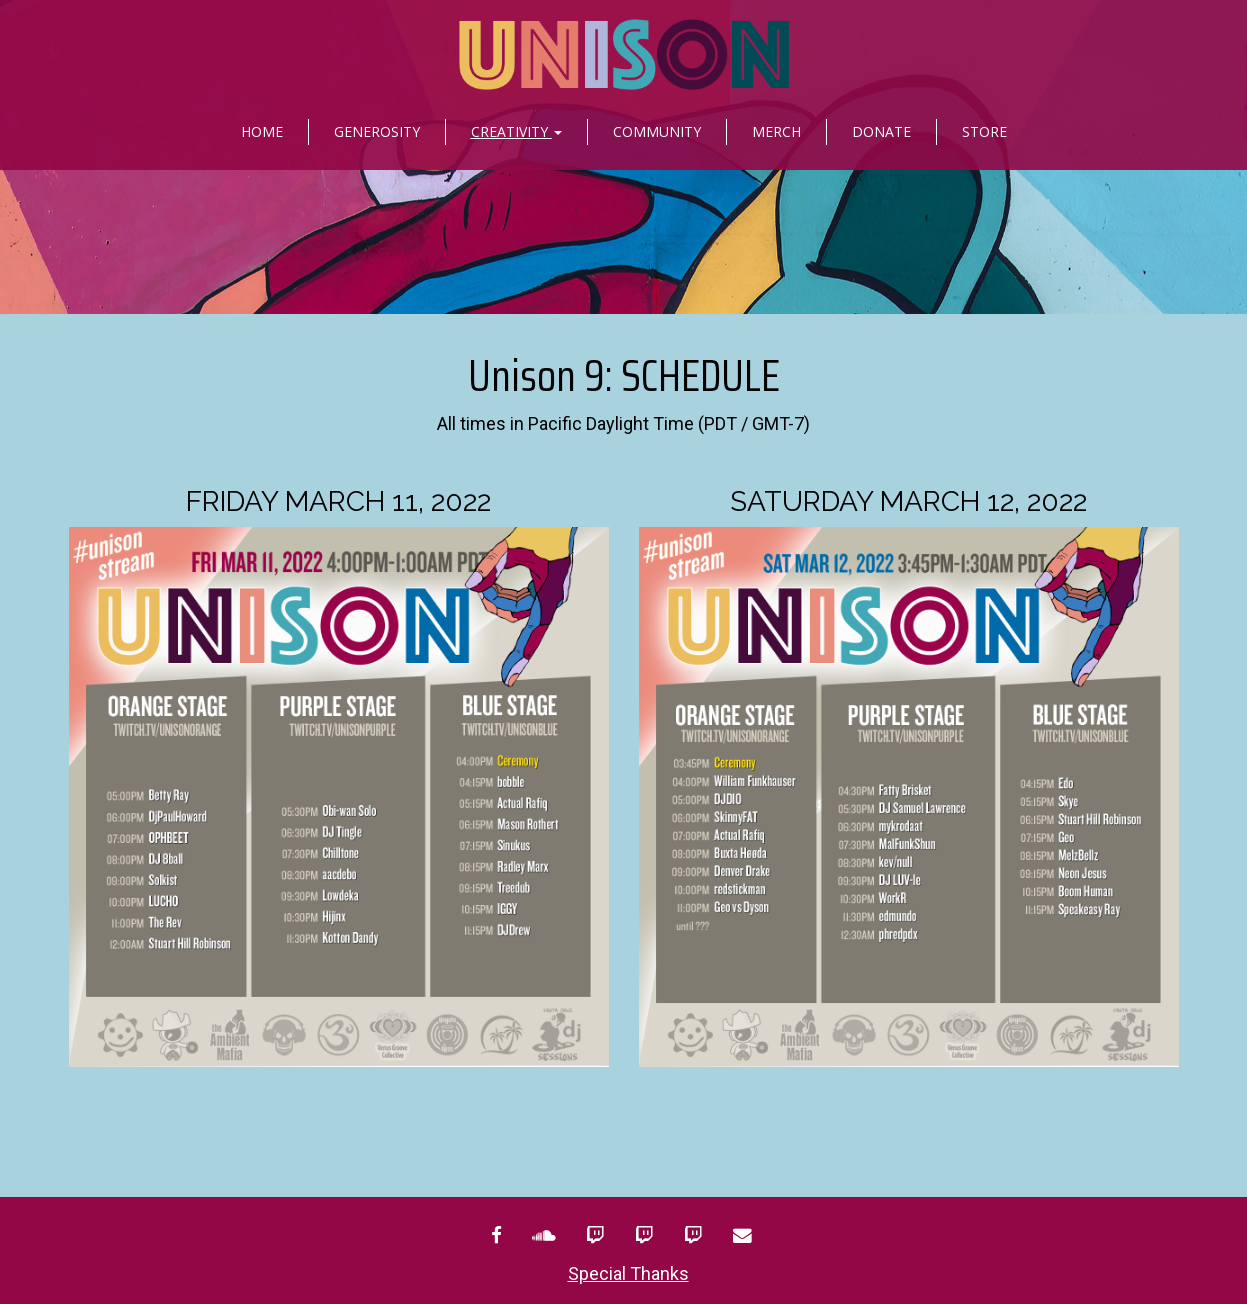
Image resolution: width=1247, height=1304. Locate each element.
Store (984, 131)
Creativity (516, 131)
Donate (881, 131)
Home (262, 131)
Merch (776, 131)
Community (657, 131)
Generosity (377, 131)
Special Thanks (628, 1273)
